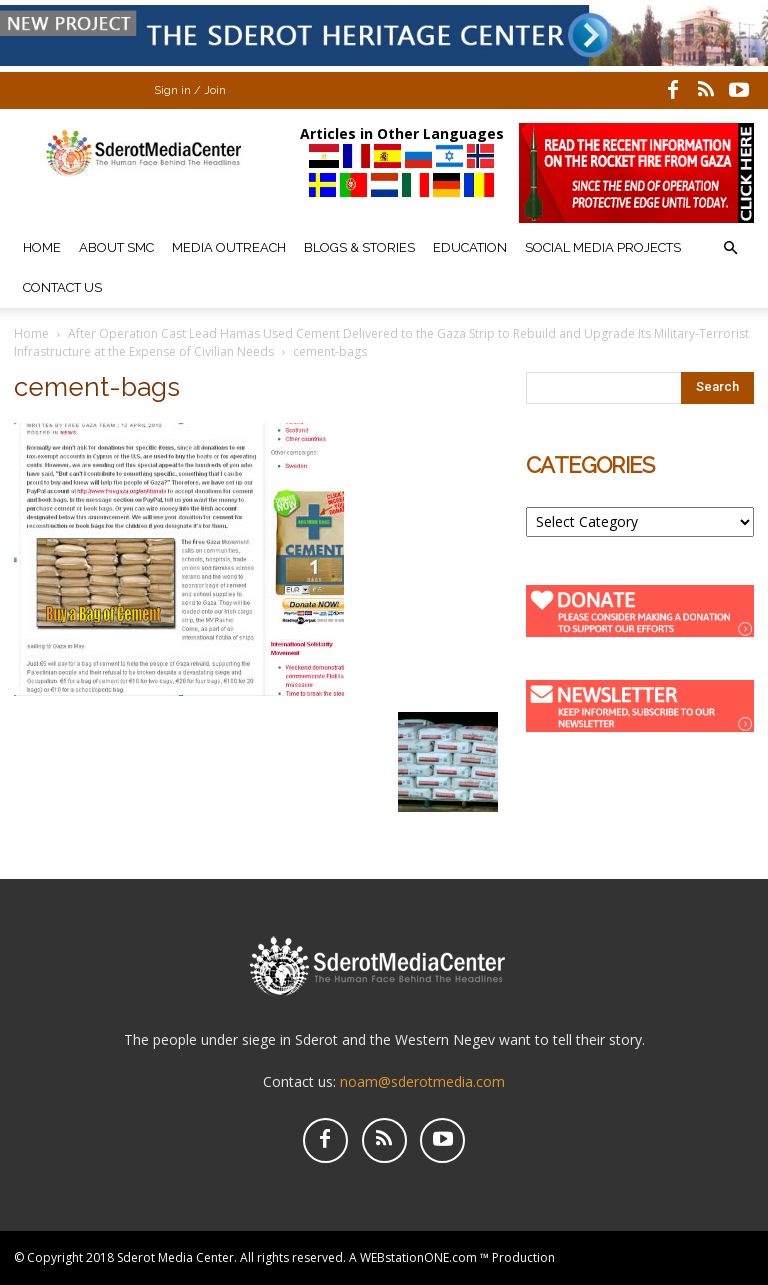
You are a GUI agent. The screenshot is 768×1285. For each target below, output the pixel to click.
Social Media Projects (603, 247)
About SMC (116, 247)
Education (470, 247)
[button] (730, 248)
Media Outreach (229, 247)
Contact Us (62, 287)
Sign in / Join (190, 90)
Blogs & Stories (359, 247)
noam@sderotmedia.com (422, 1081)
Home (42, 247)
